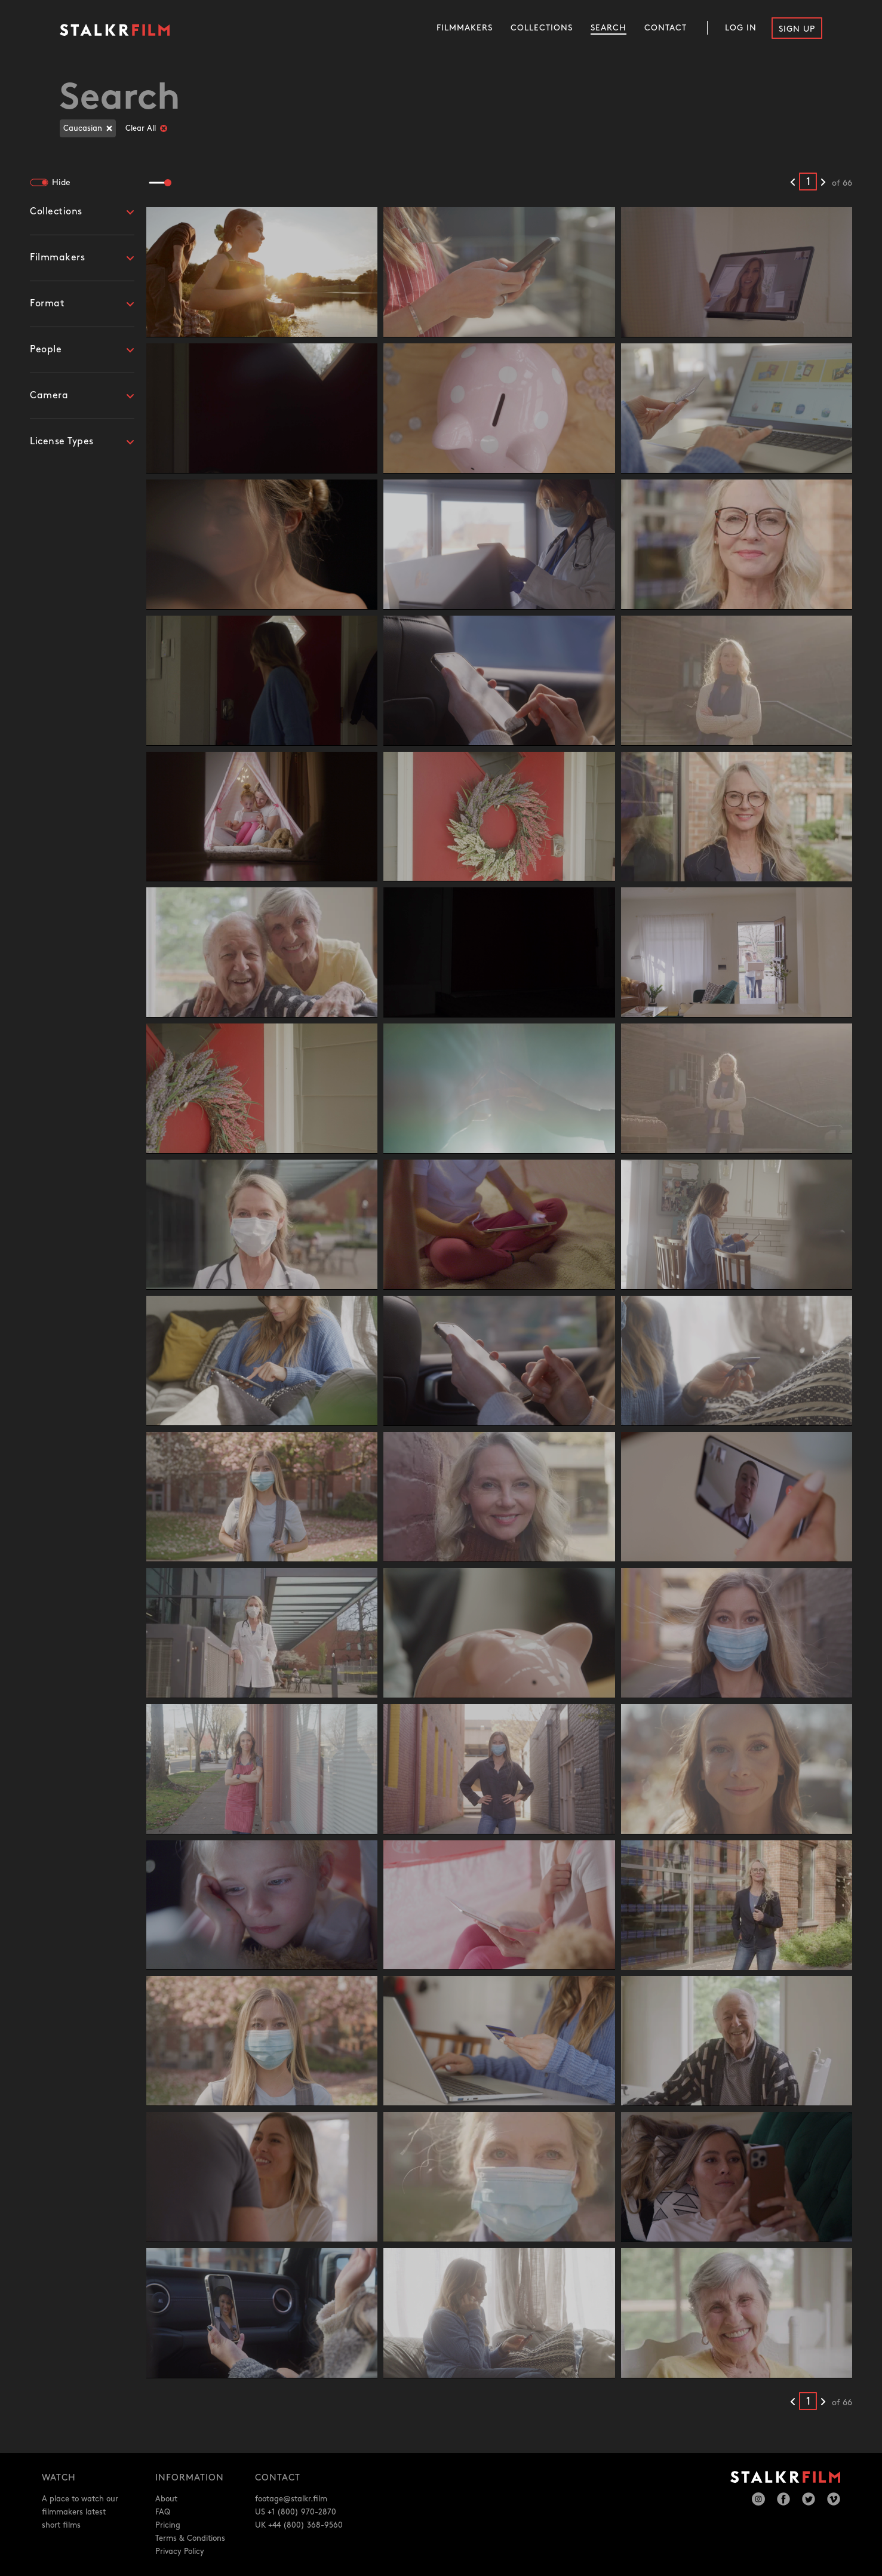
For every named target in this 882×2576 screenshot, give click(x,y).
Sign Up (797, 29)
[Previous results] (792, 182)
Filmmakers (465, 28)
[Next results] (823, 182)
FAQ (162, 2512)
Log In (741, 28)
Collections (542, 28)
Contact (665, 28)
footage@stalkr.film (291, 2499)
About (166, 2499)
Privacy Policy (179, 2551)
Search (608, 28)
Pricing (167, 2525)
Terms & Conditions (190, 2538)
